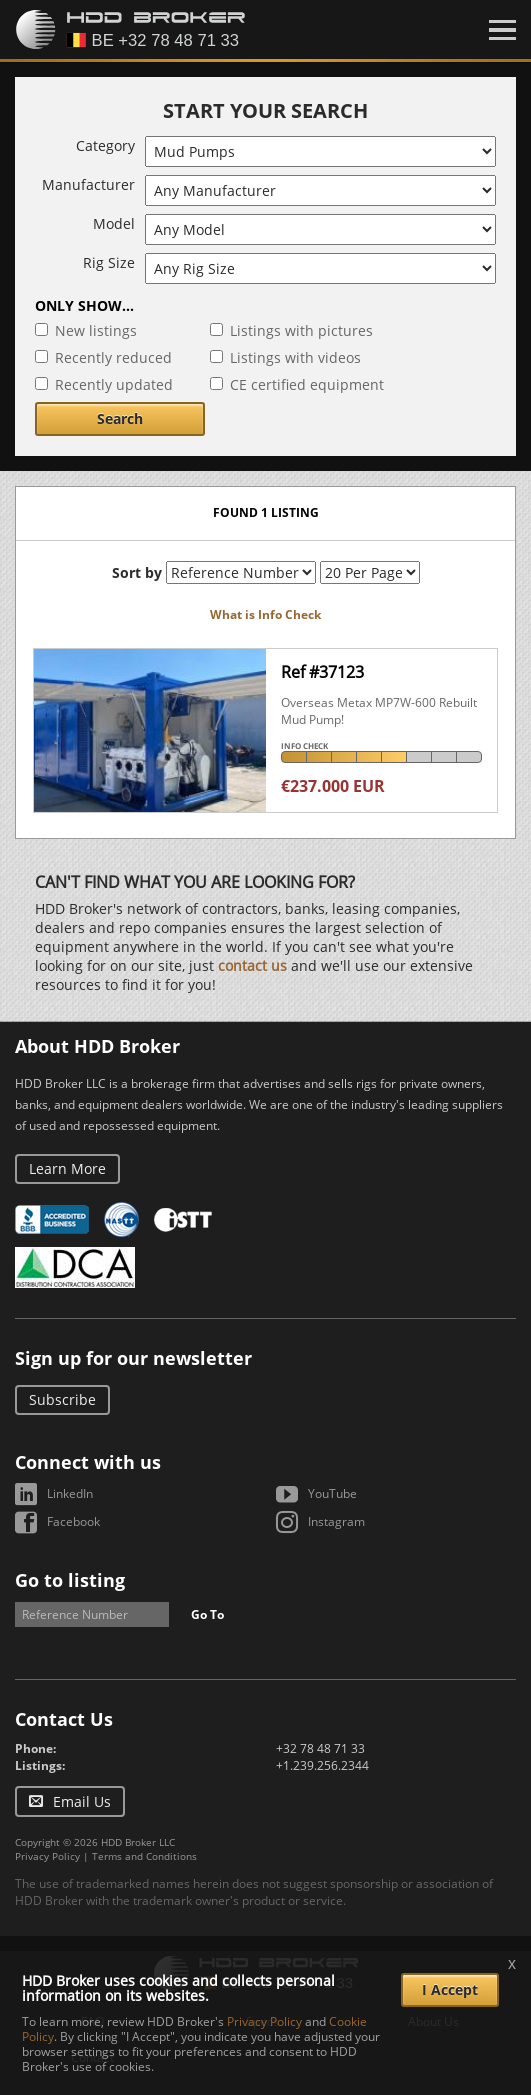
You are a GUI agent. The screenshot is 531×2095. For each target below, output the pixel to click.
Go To (207, 1614)
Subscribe (62, 1399)
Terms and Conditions (144, 1856)
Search (120, 418)
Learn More (67, 1168)
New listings (96, 330)
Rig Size (109, 262)
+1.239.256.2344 (322, 1765)
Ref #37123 (322, 672)
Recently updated (114, 384)
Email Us (82, 1801)
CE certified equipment (307, 384)
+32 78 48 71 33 (320, 1748)
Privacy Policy (47, 1856)
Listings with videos (295, 357)
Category (105, 145)
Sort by (137, 572)
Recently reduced (113, 357)
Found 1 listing (266, 512)
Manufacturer (88, 184)
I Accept (450, 1989)
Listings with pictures (301, 330)
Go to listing (70, 1580)
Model (114, 223)
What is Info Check (265, 614)
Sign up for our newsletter (133, 1358)
